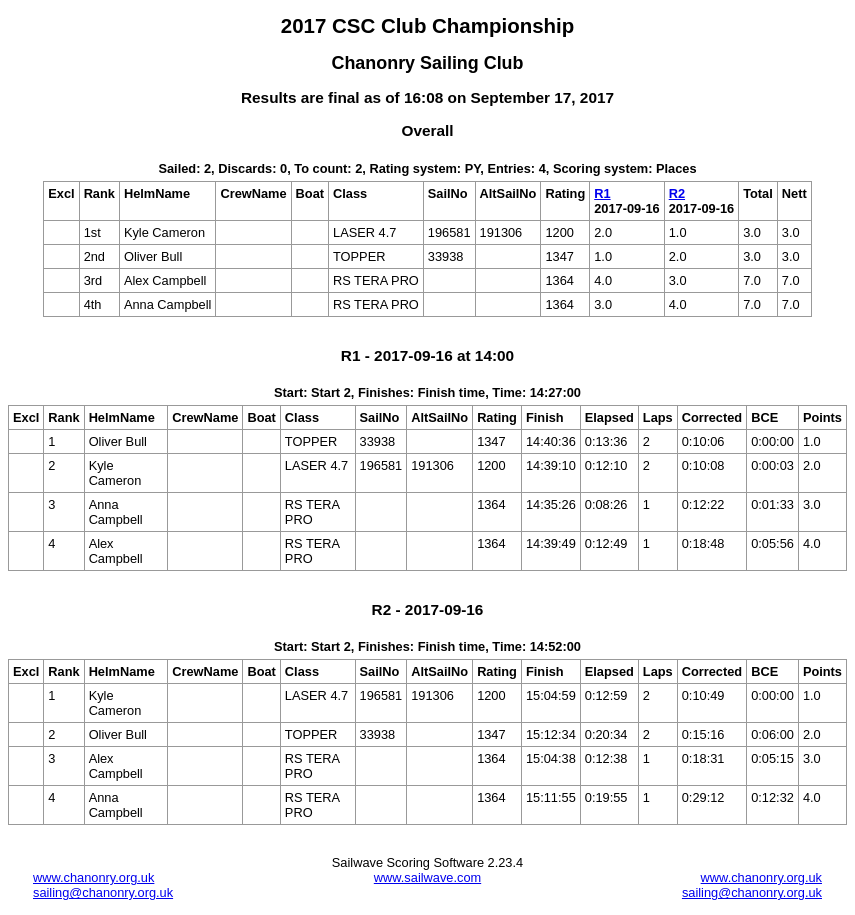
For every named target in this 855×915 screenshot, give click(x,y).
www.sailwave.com (427, 877)
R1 (602, 193)
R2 (677, 193)
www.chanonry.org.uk (93, 877)
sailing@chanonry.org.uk (103, 892)
